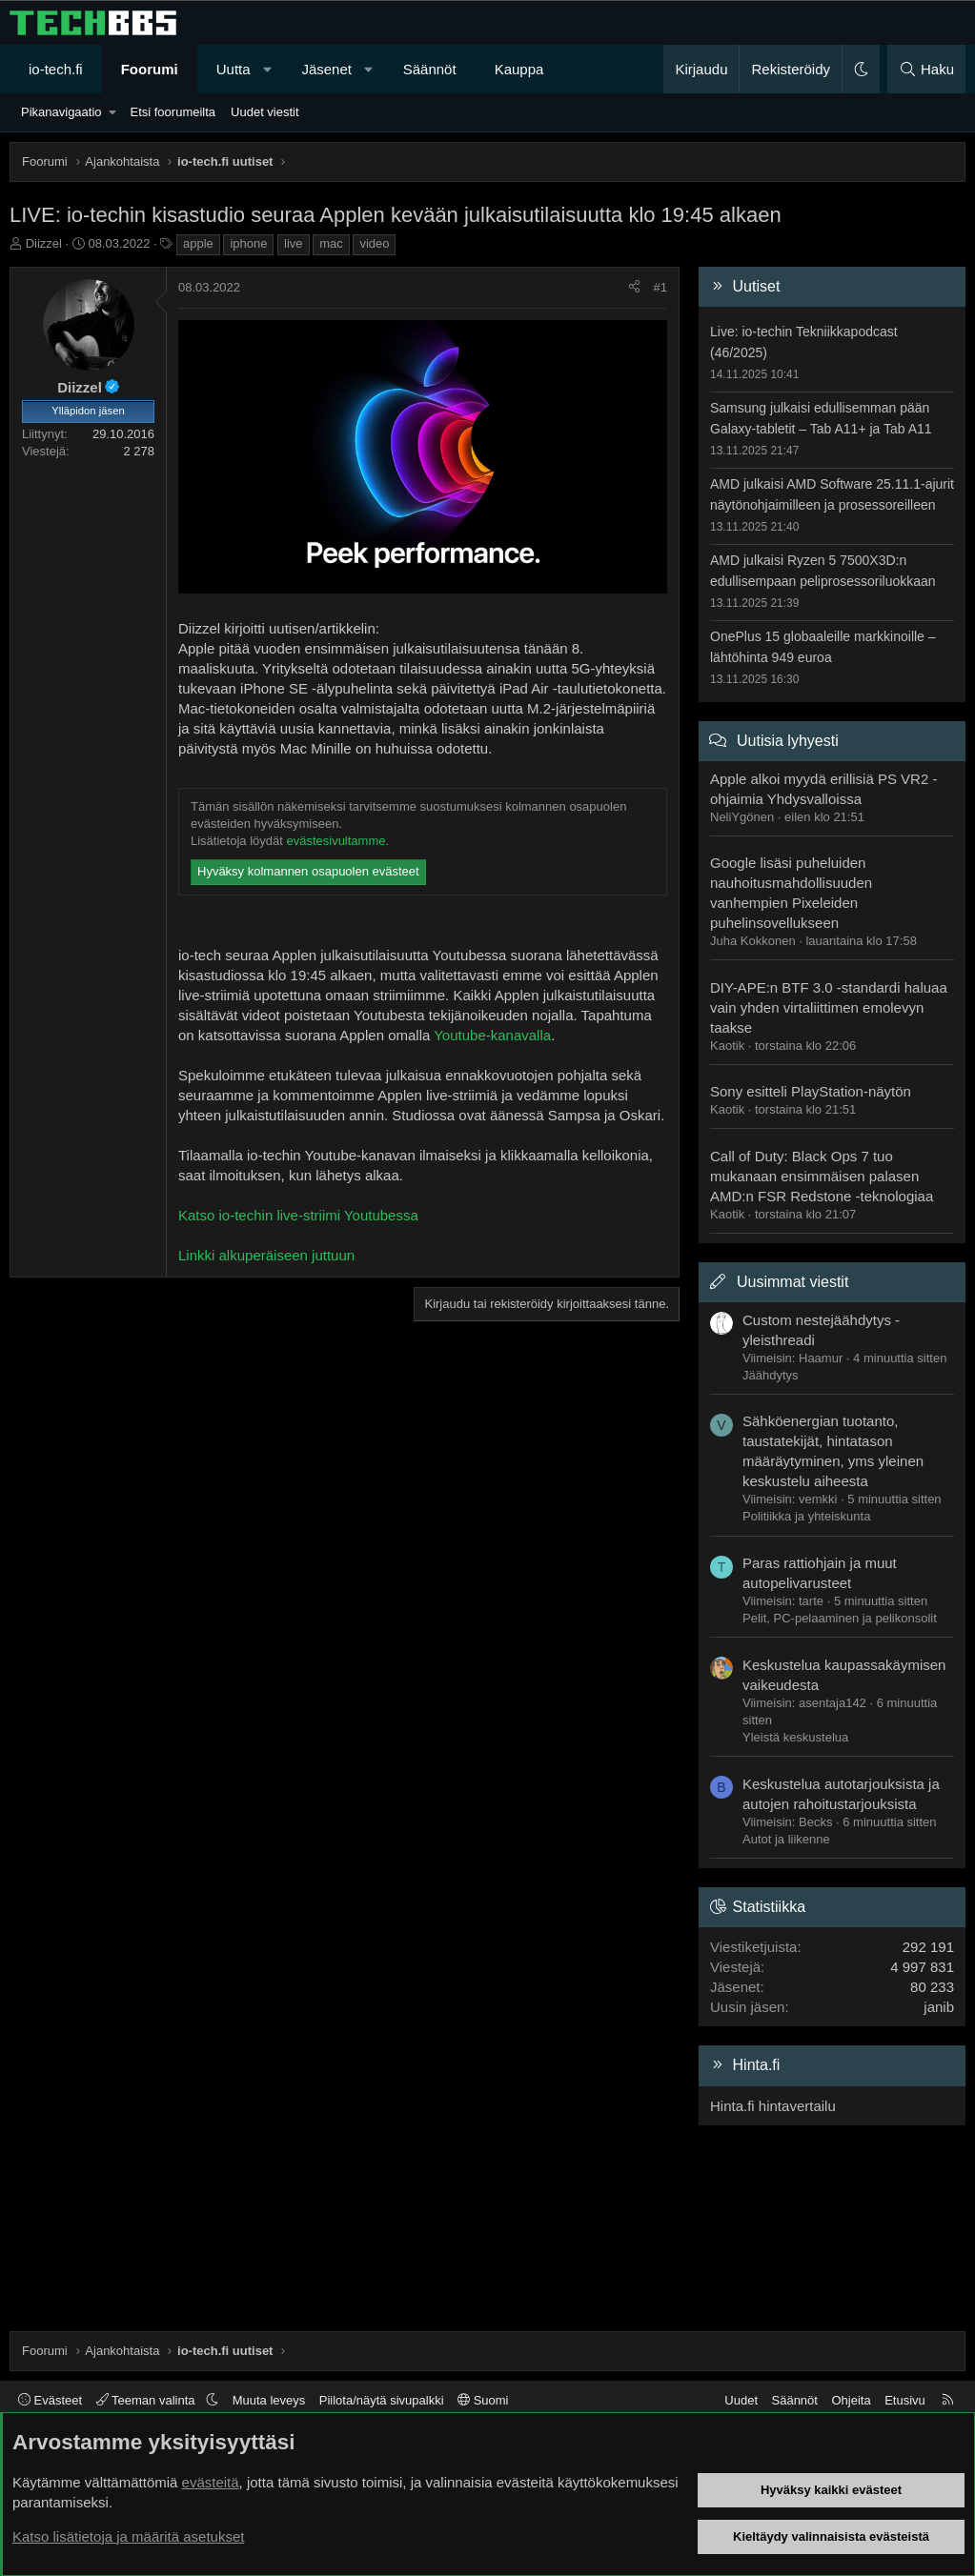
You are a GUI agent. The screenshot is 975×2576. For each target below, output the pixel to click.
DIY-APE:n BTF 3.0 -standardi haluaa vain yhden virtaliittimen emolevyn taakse (828, 1007)
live (293, 243)
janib (939, 2007)
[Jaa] (634, 287)
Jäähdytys (770, 1375)
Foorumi (149, 69)
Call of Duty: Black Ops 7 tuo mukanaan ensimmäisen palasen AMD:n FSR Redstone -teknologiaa (821, 1176)
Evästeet (50, 2400)
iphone (248, 243)
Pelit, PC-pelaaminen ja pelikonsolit (839, 1618)
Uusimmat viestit (792, 1282)
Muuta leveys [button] (269, 2400)
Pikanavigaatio (61, 112)
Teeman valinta (147, 2400)
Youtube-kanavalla (492, 1035)
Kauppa (519, 69)
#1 (660, 287)
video (374, 243)
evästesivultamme (335, 841)
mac (331, 243)
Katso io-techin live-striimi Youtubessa (298, 1215)
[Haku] (926, 69)
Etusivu (904, 2400)
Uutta (233, 69)
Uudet (741, 2400)
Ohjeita (850, 2400)
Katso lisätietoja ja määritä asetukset (128, 2536)
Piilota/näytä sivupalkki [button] (381, 2400)
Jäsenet (326, 69)
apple (198, 243)
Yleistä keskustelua (795, 1737)
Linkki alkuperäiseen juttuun (266, 1255)
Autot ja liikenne (786, 1839)
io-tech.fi (56, 69)
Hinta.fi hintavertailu (773, 2106)
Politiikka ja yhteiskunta (806, 1516)
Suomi (482, 2400)
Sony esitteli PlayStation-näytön (810, 1091)
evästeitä (210, 2482)
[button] (267, 69)
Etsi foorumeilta (172, 112)
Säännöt (430, 69)
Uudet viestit (265, 112)
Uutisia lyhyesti (788, 741)
